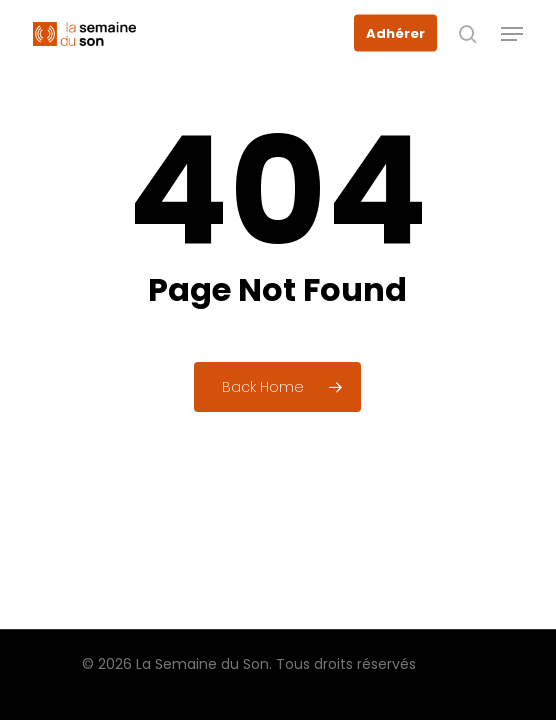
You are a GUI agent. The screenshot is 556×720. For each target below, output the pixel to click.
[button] (512, 34)
